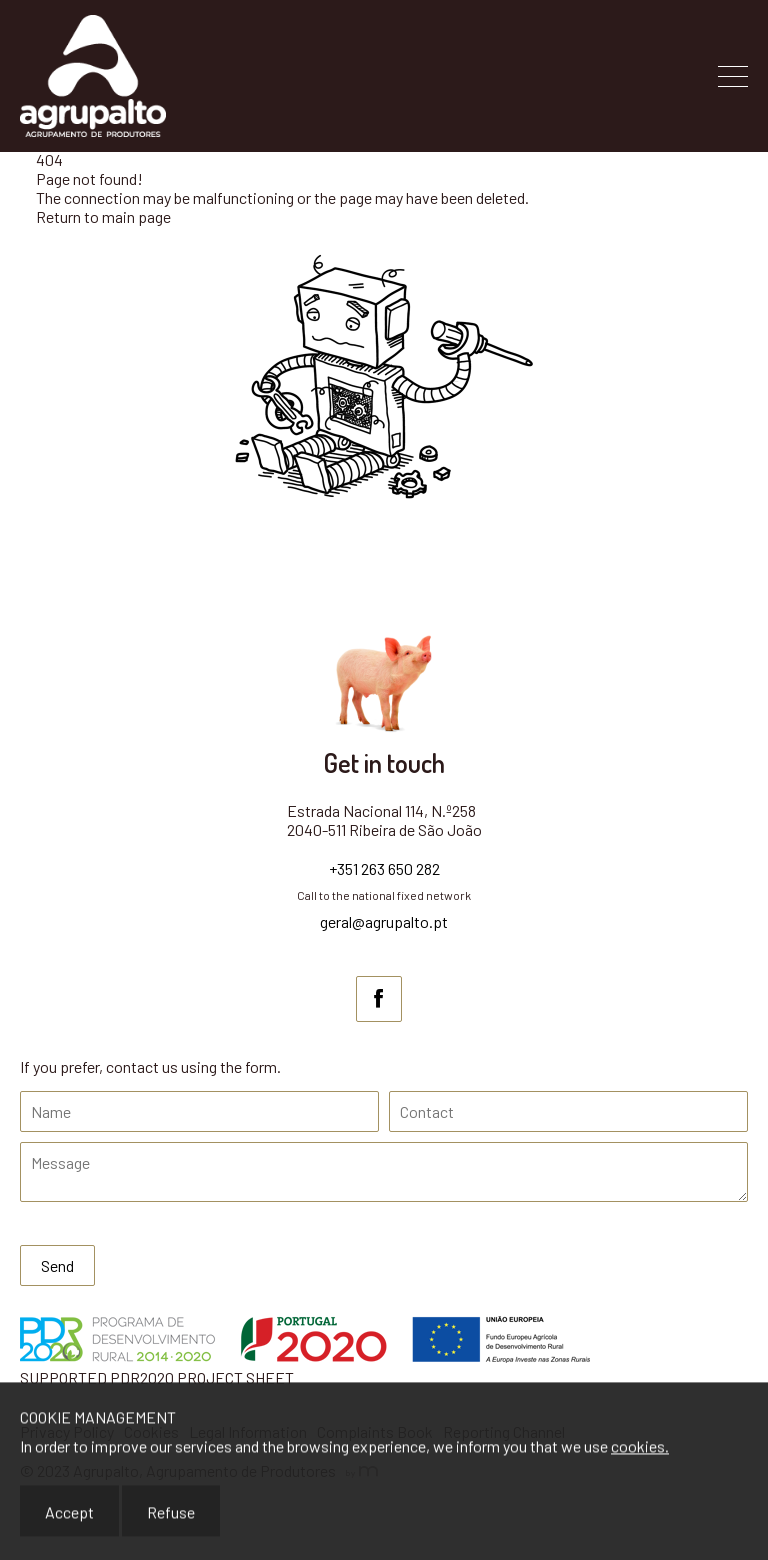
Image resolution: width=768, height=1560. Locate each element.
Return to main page (103, 216)
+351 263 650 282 (384, 868)
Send (57, 1265)
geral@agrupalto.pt (384, 921)
